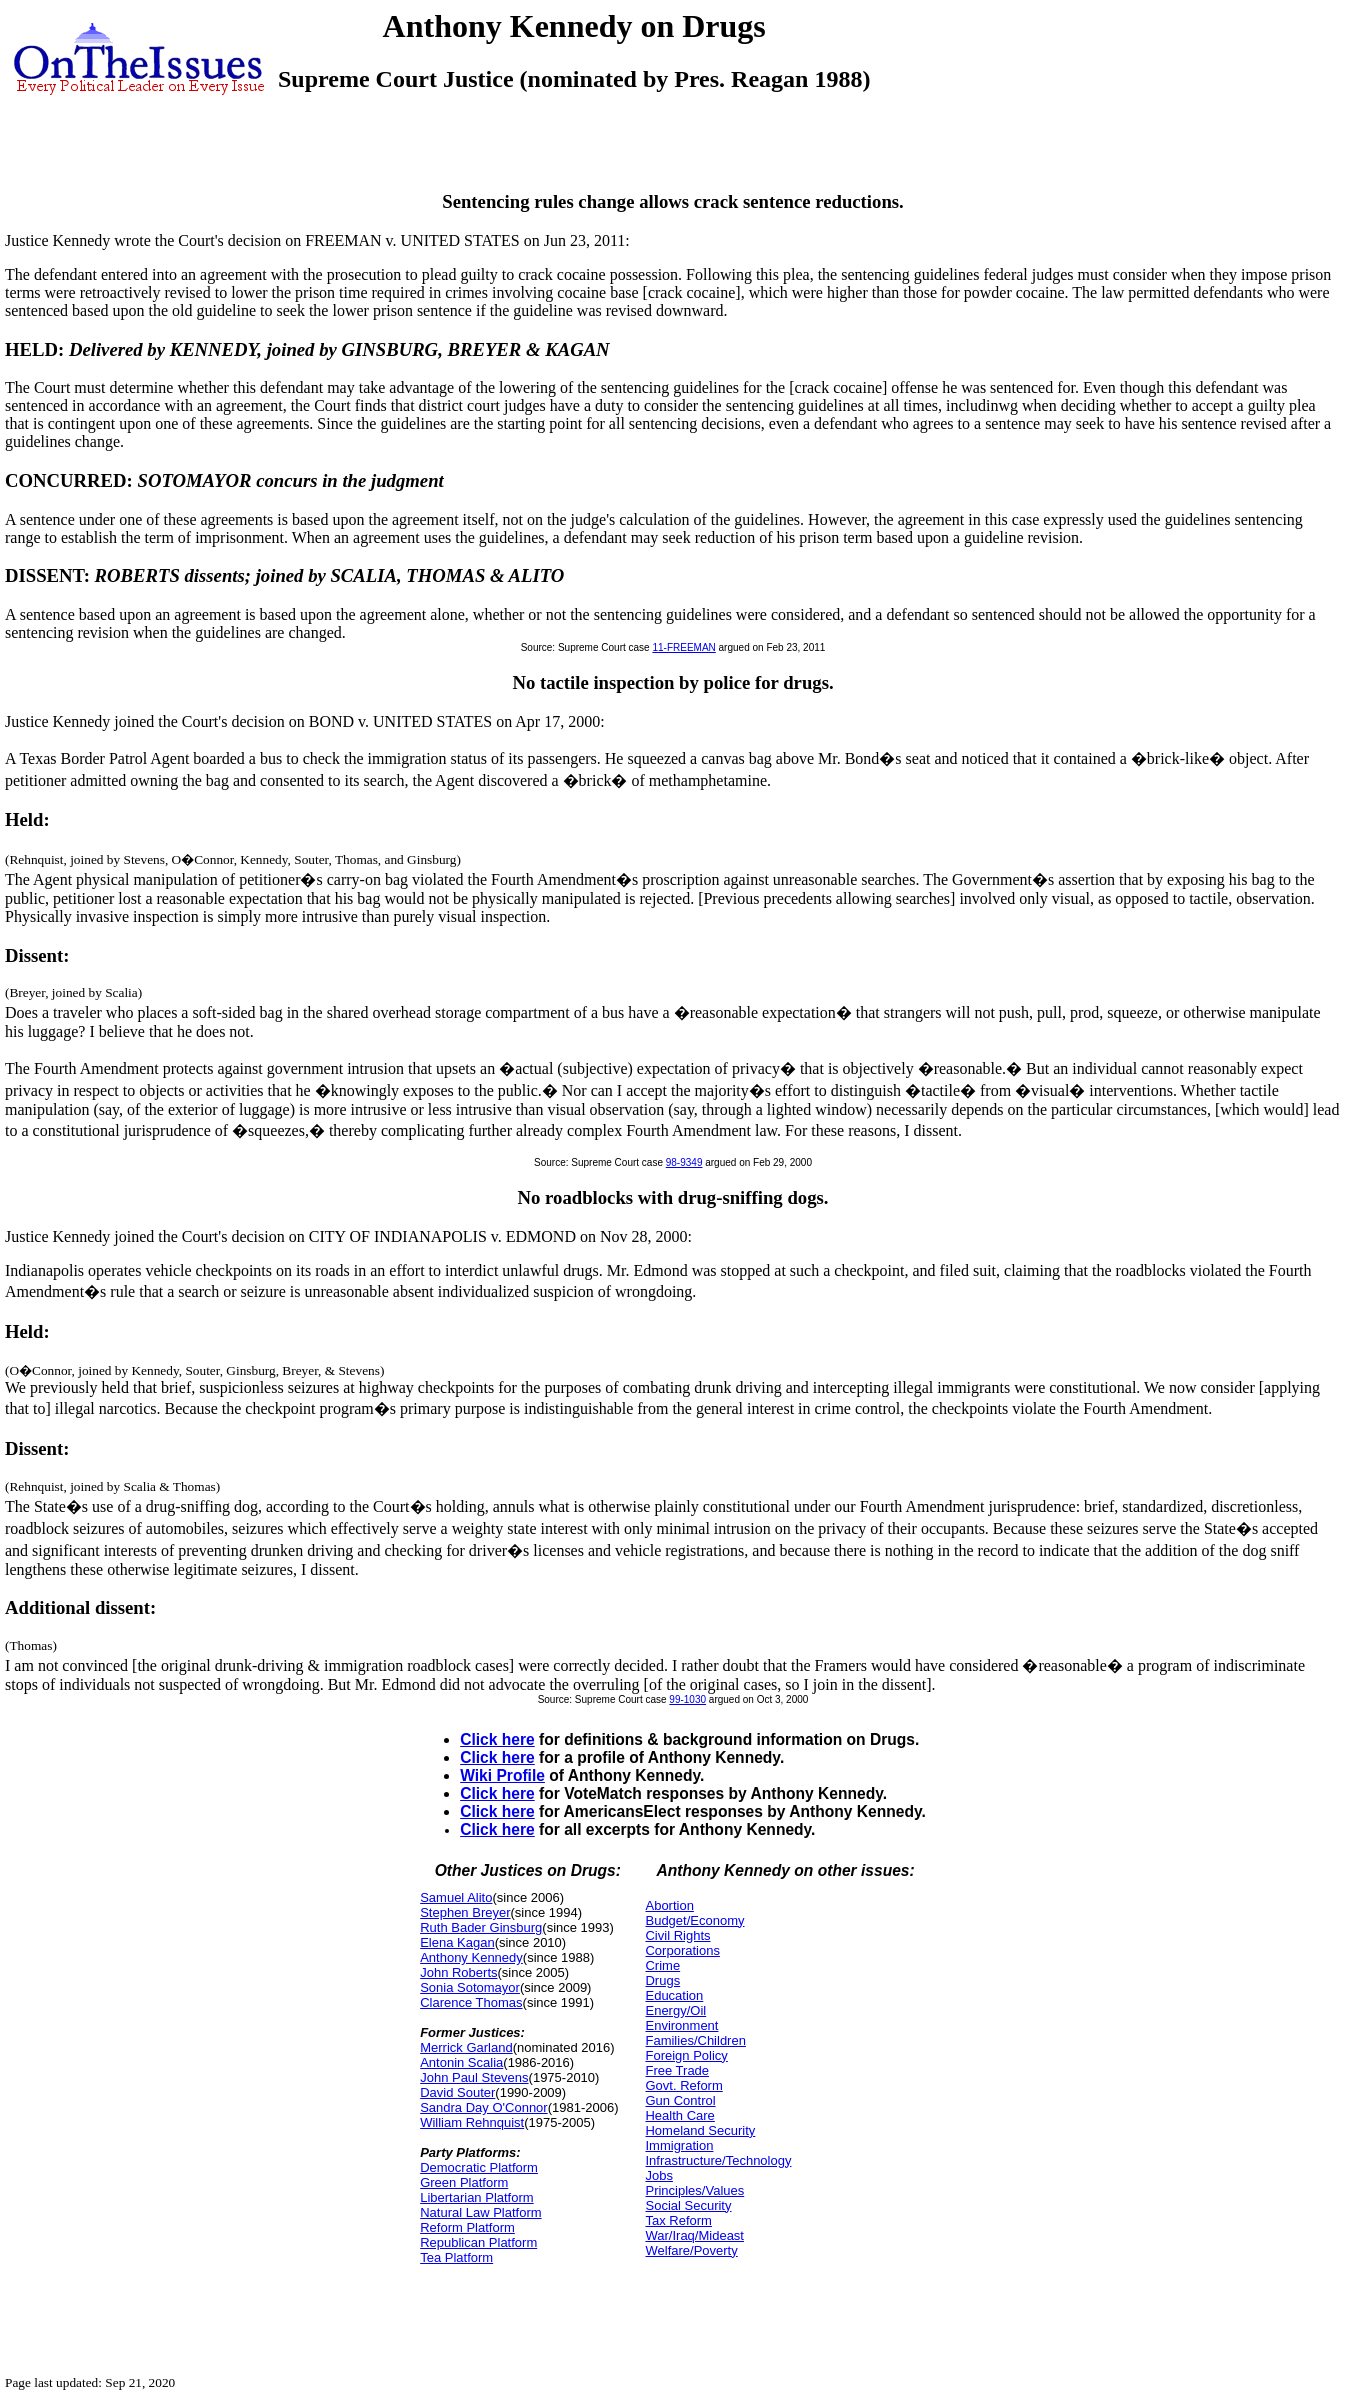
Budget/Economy (694, 1920)
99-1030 (687, 1699)
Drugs (662, 1980)
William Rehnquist (472, 2122)
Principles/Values (694, 2190)
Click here (497, 1739)
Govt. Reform (683, 2085)
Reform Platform (467, 2227)
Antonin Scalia (461, 2062)
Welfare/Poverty (691, 2250)
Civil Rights (677, 1935)
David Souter (457, 2092)
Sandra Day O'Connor (484, 2107)
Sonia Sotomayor (470, 1987)
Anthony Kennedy (471, 1957)
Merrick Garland (466, 2047)
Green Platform (464, 2182)
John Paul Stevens (474, 2077)
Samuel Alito (456, 1897)
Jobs (658, 2175)
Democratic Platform (479, 2167)
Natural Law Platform (480, 2212)
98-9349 (684, 1162)
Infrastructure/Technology (718, 2160)
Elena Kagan (457, 1942)
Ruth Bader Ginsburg (481, 1927)
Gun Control (680, 2100)
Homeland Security (700, 2130)
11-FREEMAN (683, 647)
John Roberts (458, 1972)
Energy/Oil (675, 2010)
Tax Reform (678, 2220)
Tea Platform (456, 2257)
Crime (662, 1965)
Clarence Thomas (471, 2002)
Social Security (688, 2205)
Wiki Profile (502, 1775)
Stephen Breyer (465, 1912)
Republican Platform (478, 2242)
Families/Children (695, 2040)
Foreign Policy (686, 2055)
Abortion (669, 1905)
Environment (681, 2025)
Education (674, 1995)
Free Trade (677, 2070)
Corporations (682, 1950)
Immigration (679, 2145)
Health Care (679, 2115)
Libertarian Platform (476, 2197)
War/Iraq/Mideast (694, 2235)
